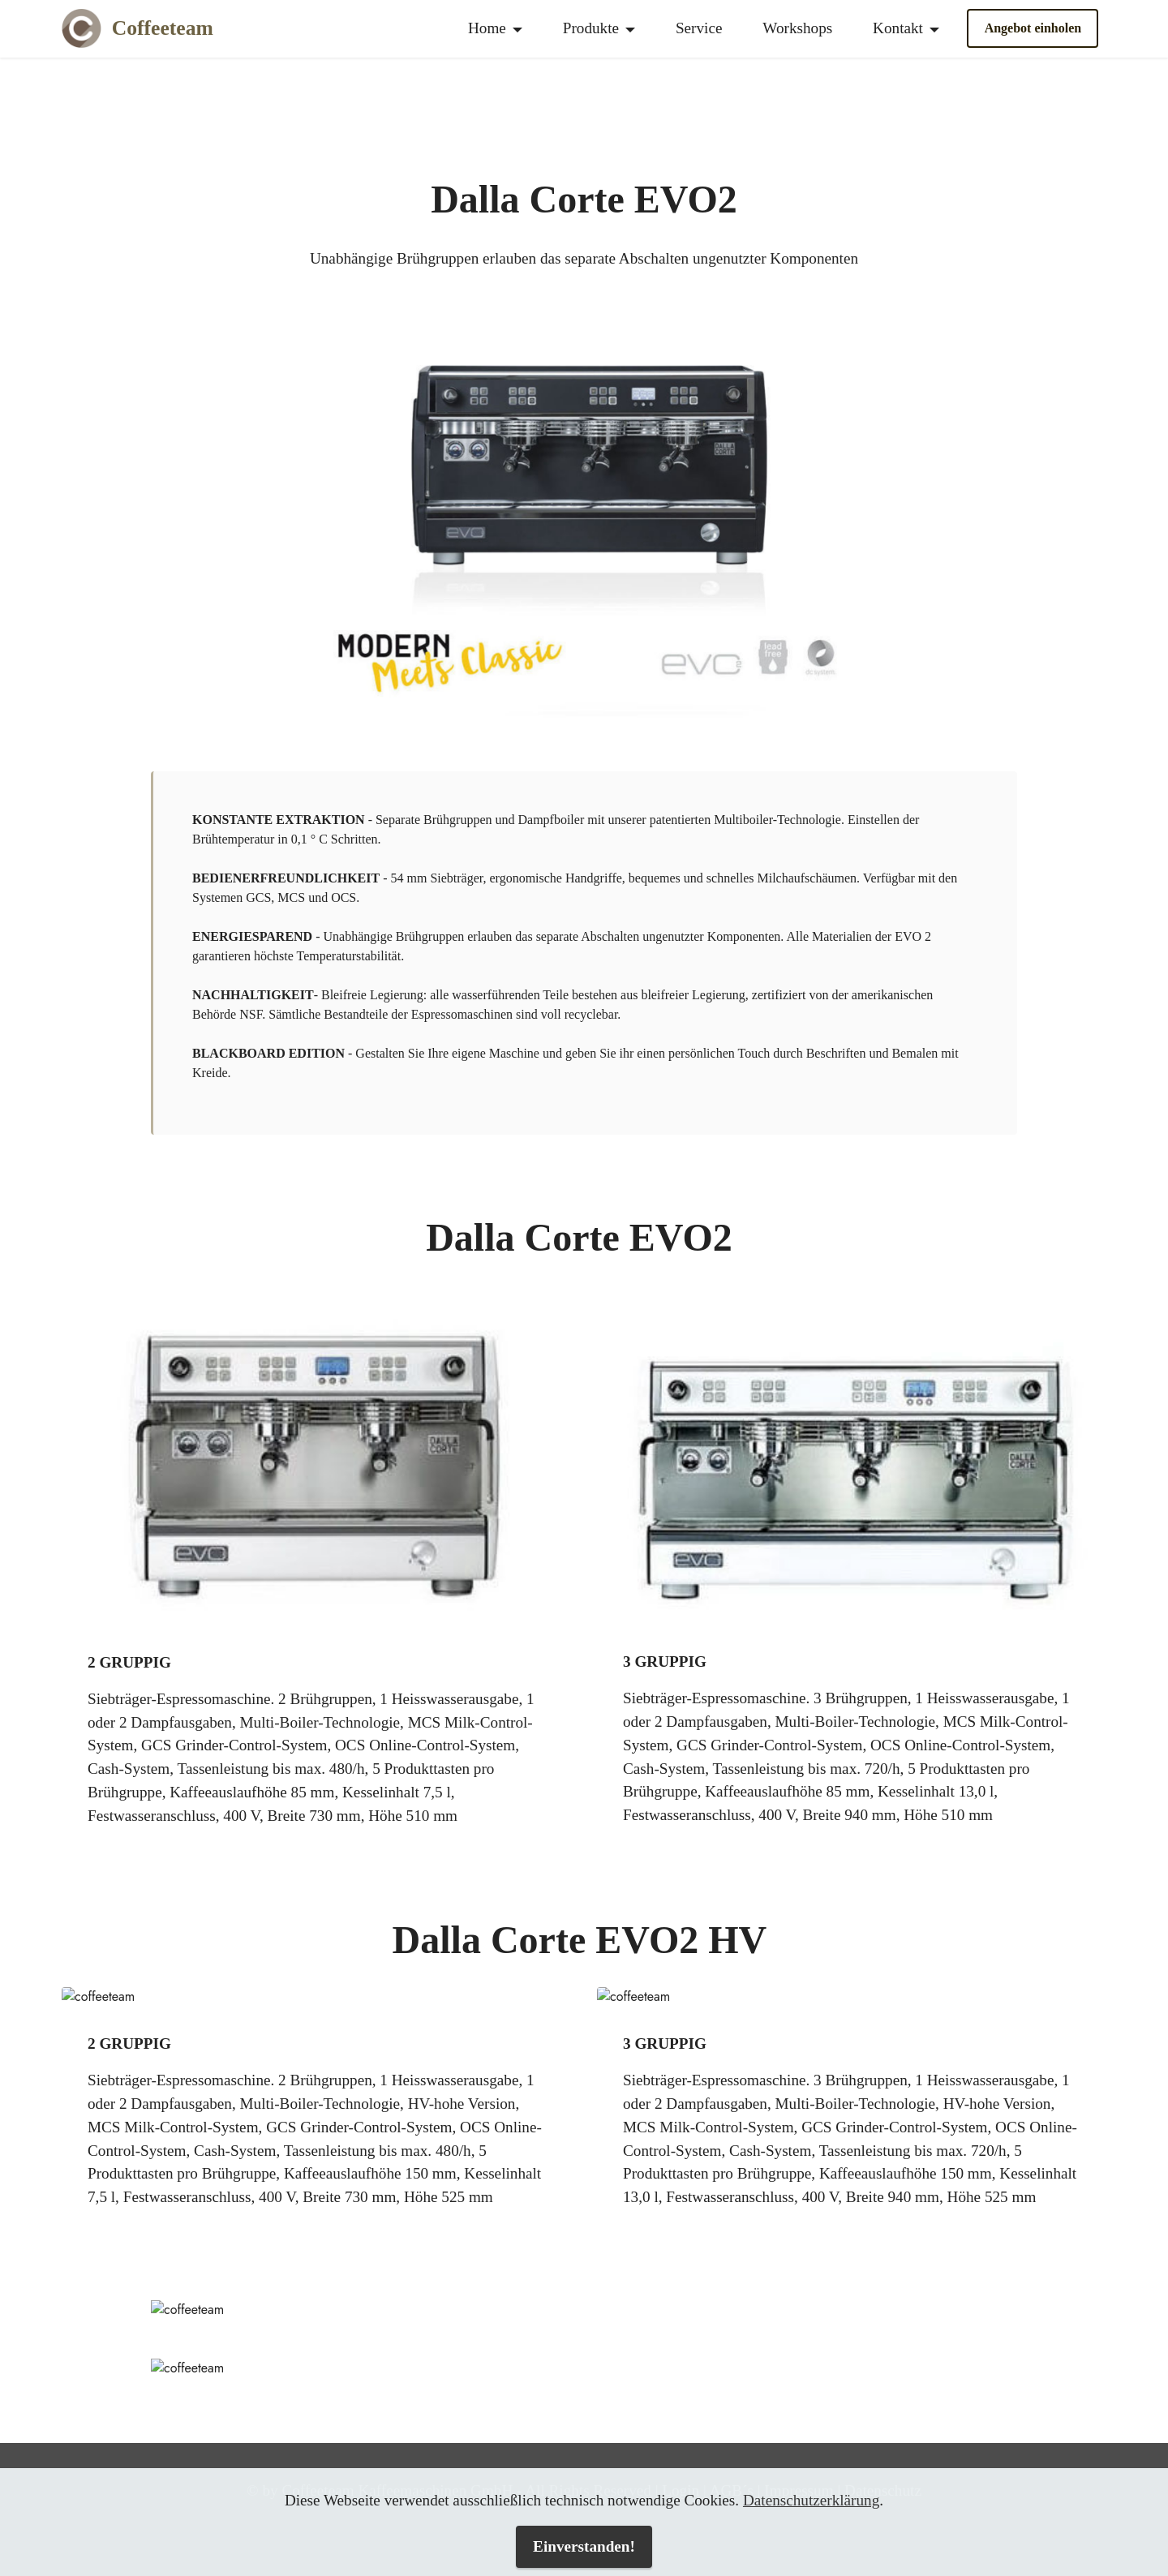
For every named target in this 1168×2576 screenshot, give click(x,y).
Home (487, 27)
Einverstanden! (584, 2546)
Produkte (591, 27)
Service (699, 27)
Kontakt (898, 27)
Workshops (797, 27)
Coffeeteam (162, 28)
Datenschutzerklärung (811, 2500)
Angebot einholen (1033, 28)
